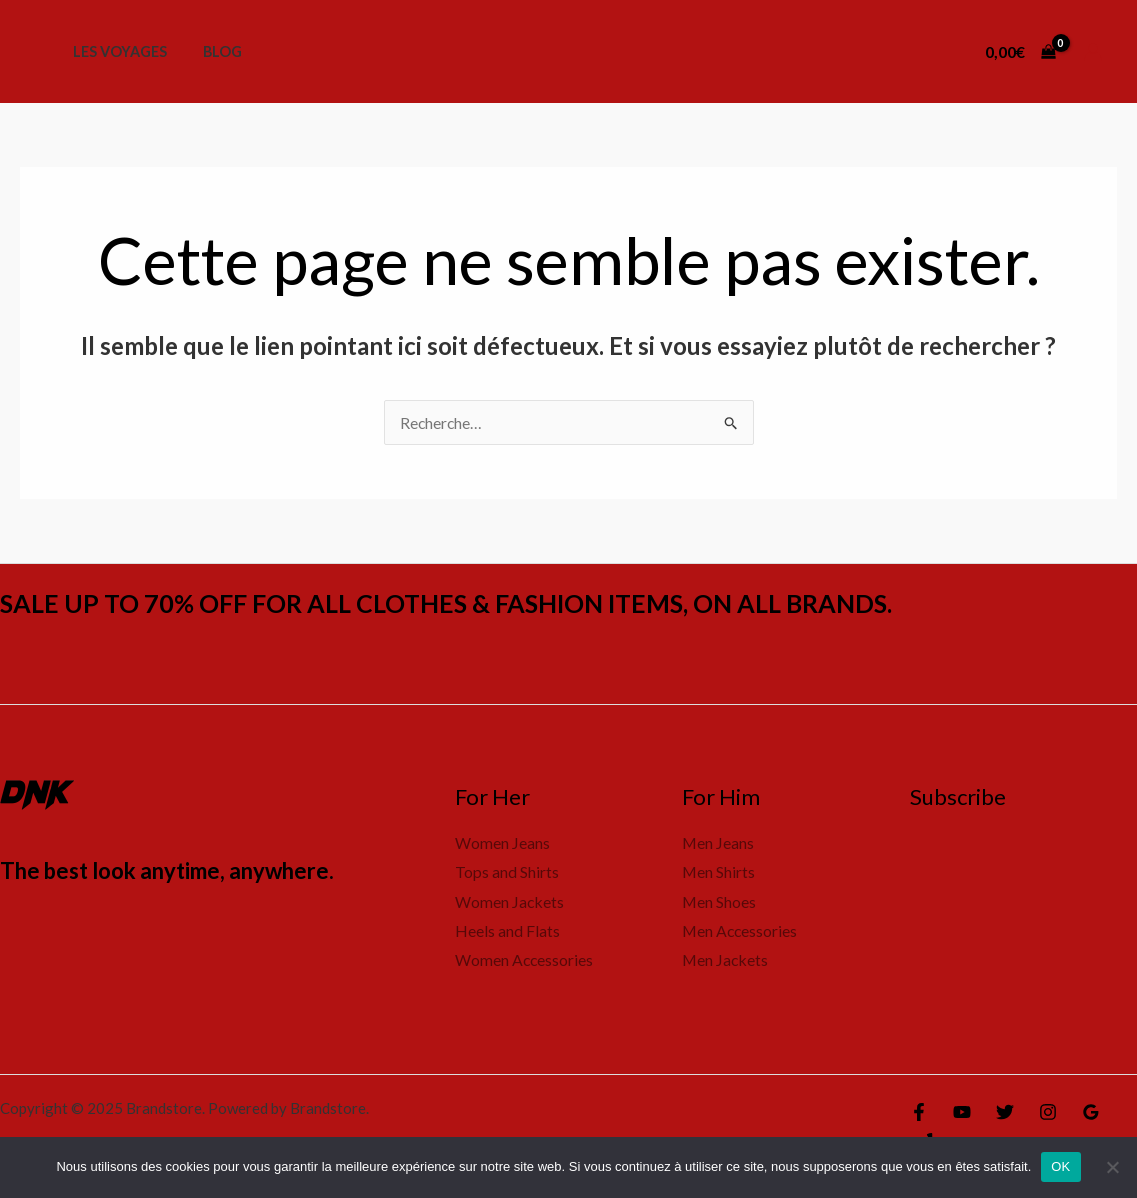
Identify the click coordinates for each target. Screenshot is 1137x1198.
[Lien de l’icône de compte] (1093, 52)
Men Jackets (726, 961)
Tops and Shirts (507, 872)
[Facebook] (919, 1114)
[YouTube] (962, 1114)
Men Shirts (719, 872)
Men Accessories (741, 931)
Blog (211, 51)
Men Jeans (718, 842)
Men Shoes (719, 901)
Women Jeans (502, 842)
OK (1060, 1166)
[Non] (1112, 1167)
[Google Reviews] (1091, 1114)
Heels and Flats (507, 931)
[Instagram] (1048, 1114)
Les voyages (116, 51)
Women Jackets (510, 901)
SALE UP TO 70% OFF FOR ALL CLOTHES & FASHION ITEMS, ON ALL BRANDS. (464, 603)
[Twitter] (1005, 1114)
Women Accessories (525, 961)
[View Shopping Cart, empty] (1020, 52)
